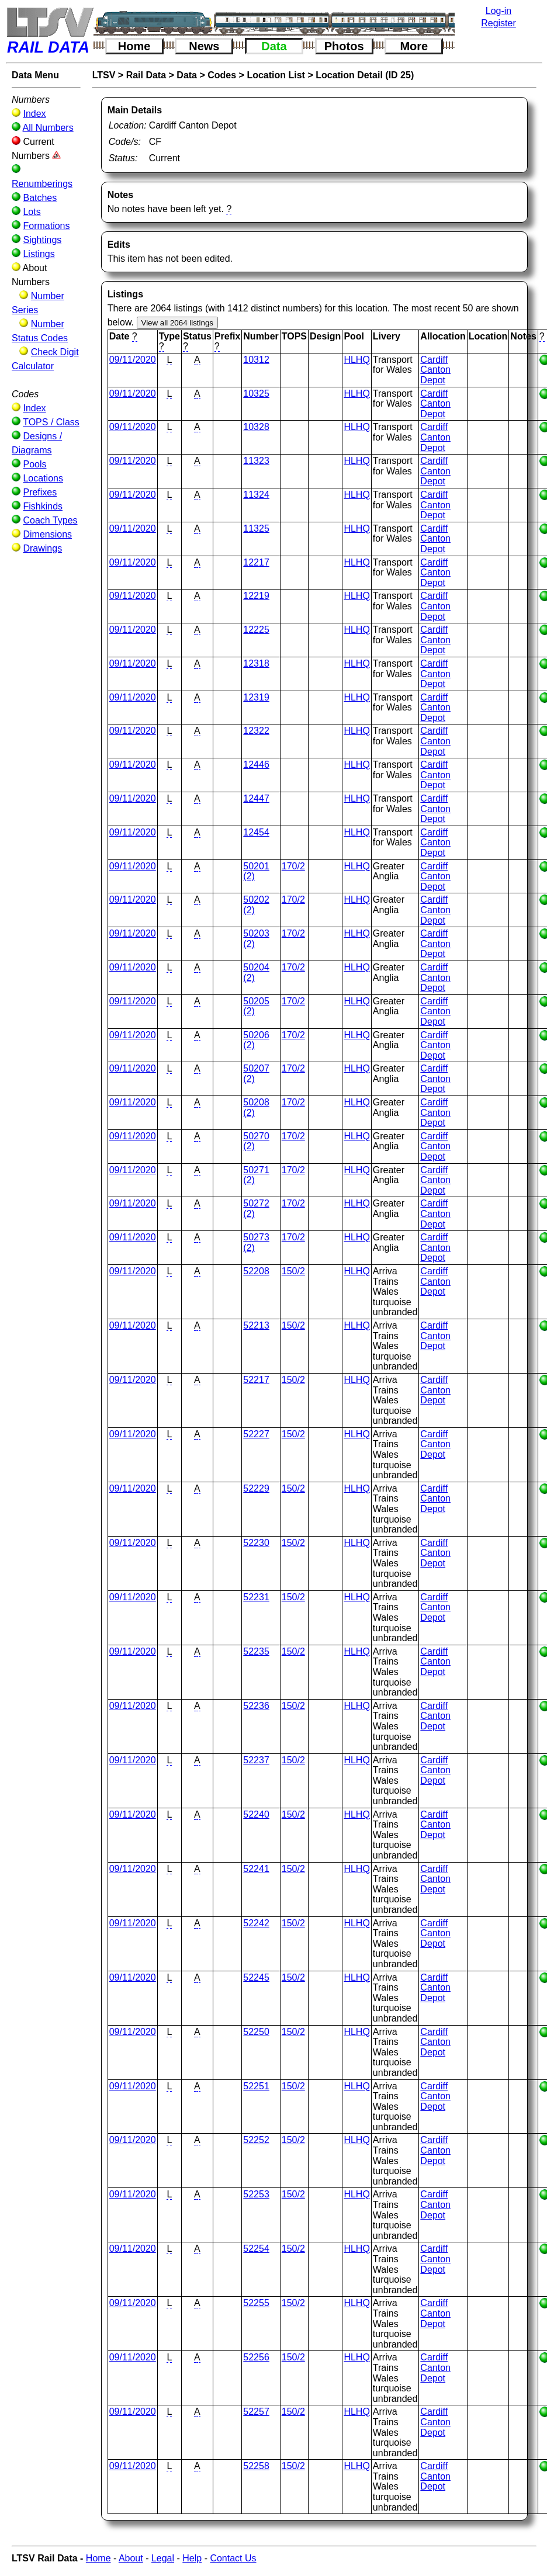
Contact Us (233, 2558)
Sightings (42, 240)
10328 (256, 427)
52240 (256, 1814)
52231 (256, 1597)
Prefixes (40, 492)
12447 (256, 798)
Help (192, 2558)
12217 (256, 562)
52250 (256, 2032)
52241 (256, 1869)
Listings (38, 254)
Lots (31, 212)
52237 (256, 1760)
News (204, 46)
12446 (256, 764)
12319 (256, 697)
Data (273, 46)
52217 (256, 1380)
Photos (344, 46)
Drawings (42, 548)
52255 (256, 2303)
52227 (256, 1434)
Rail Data (146, 75)
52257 (256, 2411)
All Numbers (48, 128)
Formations (46, 226)
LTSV (104, 75)
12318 (256, 663)
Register (498, 23)
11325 (256, 528)
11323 (256, 461)
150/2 (293, 1271)
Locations (43, 478)
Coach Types (50, 520)
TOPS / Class (51, 422)
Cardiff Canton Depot (435, 370)
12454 (256, 832)
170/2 (293, 866)
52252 (256, 2140)
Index (34, 114)
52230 (256, 1543)
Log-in (498, 11)
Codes (221, 75)
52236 (256, 1706)
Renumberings (42, 184)
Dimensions (47, 534)
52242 (256, 1923)
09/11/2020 (132, 360)
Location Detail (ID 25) (365, 75)
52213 (256, 1325)
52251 (256, 2086)
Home (134, 46)
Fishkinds (43, 506)
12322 (256, 731)
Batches (40, 198)
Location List (276, 75)
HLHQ (356, 360)
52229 (256, 1488)
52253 (256, 2194)
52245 (256, 1977)
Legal (162, 2558)
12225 (256, 630)
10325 (256, 393)
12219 (256, 596)
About (131, 2558)
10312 (256, 360)
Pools (34, 464)
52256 (256, 2357)
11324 (256, 495)
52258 (256, 2466)
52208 (256, 1271)
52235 (256, 1651)
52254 (256, 2248)
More (414, 46)
